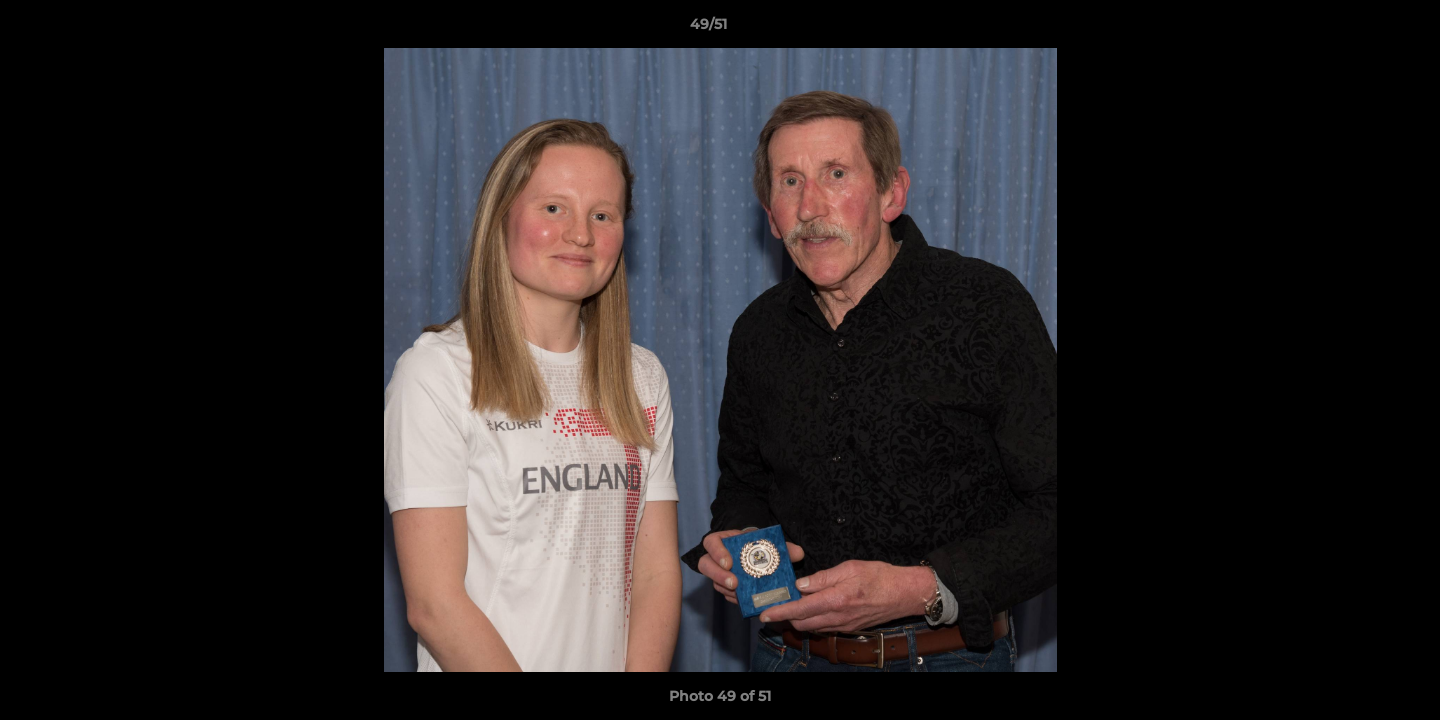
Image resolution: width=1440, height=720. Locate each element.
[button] (1356, 29)
